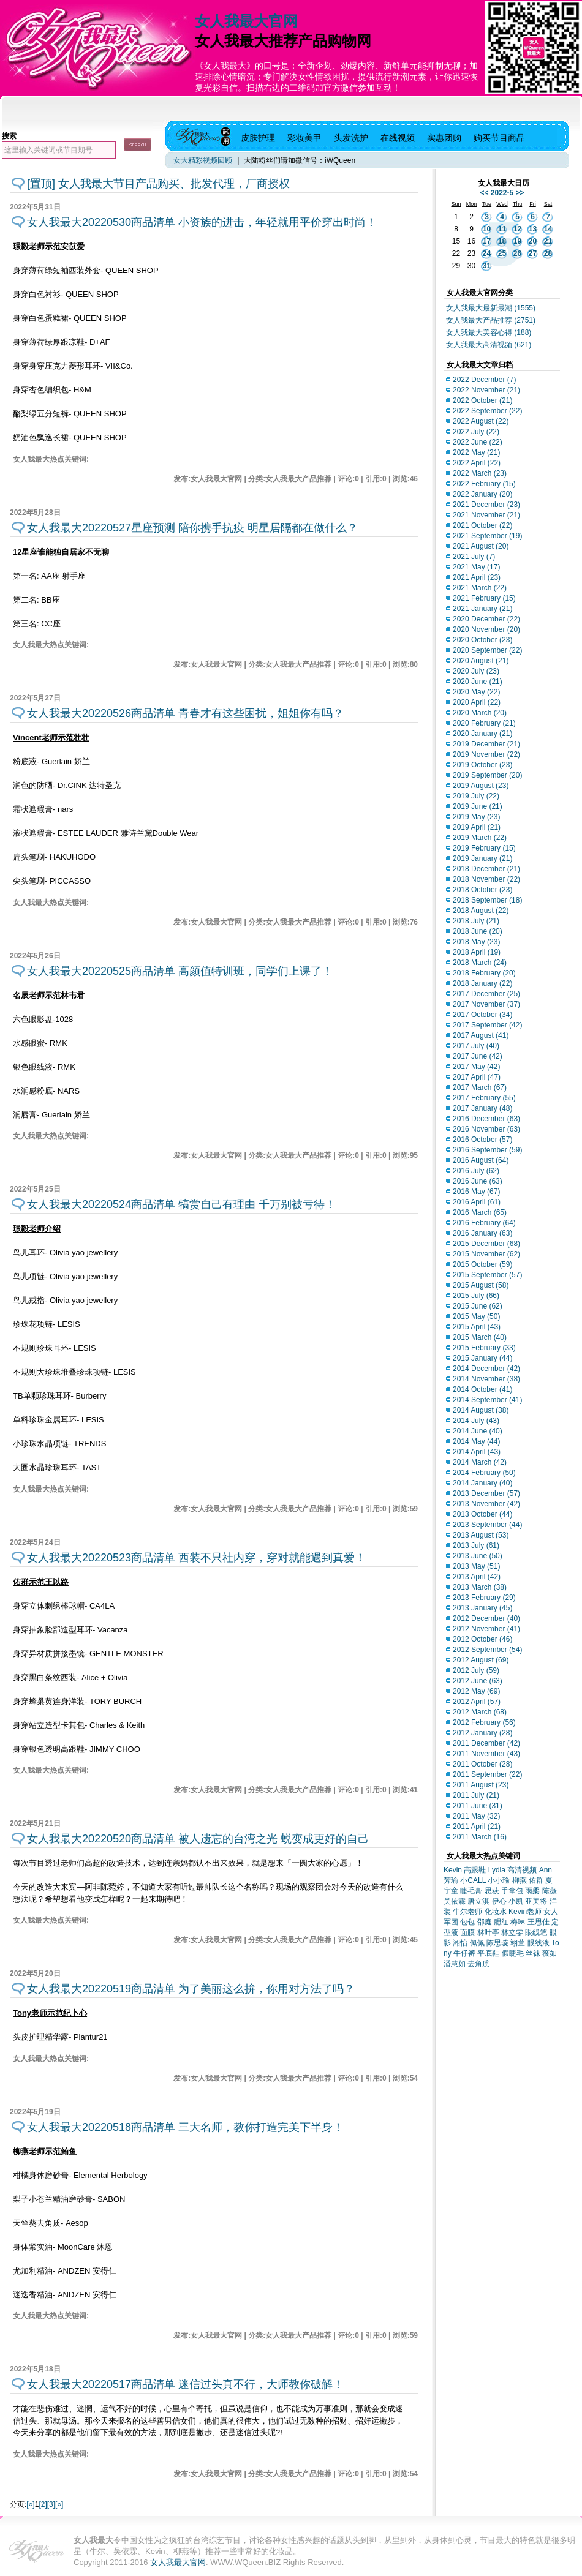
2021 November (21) (486, 515)
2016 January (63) (482, 1233)
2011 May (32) (476, 1816)
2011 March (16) (480, 1837)
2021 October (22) (482, 525)
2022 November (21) (486, 390)
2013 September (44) (487, 1524)
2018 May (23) (476, 941)
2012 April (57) (477, 1701)
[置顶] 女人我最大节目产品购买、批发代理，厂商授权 (158, 184)
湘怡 (460, 1943)
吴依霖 (455, 1901)
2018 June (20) (477, 931)
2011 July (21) (476, 1795)
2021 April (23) (477, 577)
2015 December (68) (486, 1243)
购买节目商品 (499, 138)
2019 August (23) (480, 785)
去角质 (478, 1963)
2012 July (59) (476, 1670)
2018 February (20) (484, 973)
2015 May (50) (476, 1316)
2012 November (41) (486, 1628)
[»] (59, 2504)
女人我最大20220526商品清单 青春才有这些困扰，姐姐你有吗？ (185, 713)
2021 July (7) (474, 556)
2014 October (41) (482, 1389)
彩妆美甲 (304, 138)
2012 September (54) (487, 1649)
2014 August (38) (480, 1410)
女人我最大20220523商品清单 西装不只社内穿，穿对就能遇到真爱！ (196, 1558)
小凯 (515, 1901)
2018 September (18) (487, 900)
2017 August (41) (480, 1035)
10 (487, 229)
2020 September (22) (487, 650)
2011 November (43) (486, 1753)
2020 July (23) (476, 671)
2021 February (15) (484, 598)
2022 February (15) (484, 483)
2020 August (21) (480, 660)
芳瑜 (451, 1880)
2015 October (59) (482, 1264)
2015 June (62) (477, 1306)
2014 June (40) (477, 1431)
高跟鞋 (475, 1870)
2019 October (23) (482, 764)
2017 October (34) (482, 1014)
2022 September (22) (487, 411)
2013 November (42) (486, 1504)
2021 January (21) (482, 608)
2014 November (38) (486, 1379)
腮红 (501, 1922)
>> (520, 193)
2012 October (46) (482, 1639)
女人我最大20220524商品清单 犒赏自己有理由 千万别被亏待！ (181, 1204)
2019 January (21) (482, 858)
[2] (43, 2504)
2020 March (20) (480, 712)
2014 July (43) (476, 1420)
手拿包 (512, 1891)
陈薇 (549, 1891)
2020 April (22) (477, 702)
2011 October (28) (482, 1764)
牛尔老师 (467, 1911)
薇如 (549, 1953)
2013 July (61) (476, 1545)
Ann (545, 1870)
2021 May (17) (476, 567)
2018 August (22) (480, 910)
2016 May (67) (476, 1191)
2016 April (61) (477, 1202)
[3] (51, 2504)
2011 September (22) (487, 1774)
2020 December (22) (486, 619)
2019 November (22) (486, 754)
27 (533, 253)
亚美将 (536, 1901)
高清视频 (522, 1870)
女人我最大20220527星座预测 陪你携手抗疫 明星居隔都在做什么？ (192, 528)
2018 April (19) (477, 952)
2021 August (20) (480, 546)
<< (484, 193)
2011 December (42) (486, 1743)
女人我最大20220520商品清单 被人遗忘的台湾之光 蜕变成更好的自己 (198, 1839)
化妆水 (496, 1911)
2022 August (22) (480, 421)
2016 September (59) (487, 1150)
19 (517, 241)
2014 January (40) (482, 1483)
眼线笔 (536, 1932)
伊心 (499, 1901)
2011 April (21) (477, 1826)
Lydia (496, 1870)
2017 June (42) (477, 1056)
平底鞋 (488, 1953)
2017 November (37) (486, 1004)
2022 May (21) (476, 452)
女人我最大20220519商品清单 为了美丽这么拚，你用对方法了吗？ (191, 1989)
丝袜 (533, 1953)
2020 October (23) (482, 640)
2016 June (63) (477, 1181)
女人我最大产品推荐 (490, 320)
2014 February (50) (484, 1472)
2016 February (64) (484, 1223)
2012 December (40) (486, 1618)
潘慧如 (455, 1963)
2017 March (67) (480, 1087)
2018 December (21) (486, 869)
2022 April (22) (477, 463)
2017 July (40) (476, 1046)
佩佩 (477, 1943)
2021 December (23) (486, 504)
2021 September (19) (487, 535)
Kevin (453, 1870)
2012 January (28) (482, 1733)
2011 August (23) (480, 1785)
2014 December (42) (486, 1368)
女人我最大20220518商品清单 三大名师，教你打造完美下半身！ (185, 2127)
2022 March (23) (480, 473)
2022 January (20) (482, 494)
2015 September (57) (487, 1275)
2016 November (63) (486, 1129)
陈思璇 (497, 1943)
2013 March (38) (480, 1587)
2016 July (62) (476, 1170)
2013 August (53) (480, 1535)
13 (533, 229)
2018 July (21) (476, 921)
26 (517, 253)
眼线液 (538, 1943)
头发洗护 (351, 138)
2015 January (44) (482, 1358)
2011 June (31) (477, 1805)
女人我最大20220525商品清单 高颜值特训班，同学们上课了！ (180, 971)
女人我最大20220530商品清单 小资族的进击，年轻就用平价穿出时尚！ (202, 222)
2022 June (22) (477, 442)
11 (502, 229)
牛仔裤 (464, 1953)
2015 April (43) (477, 1327)
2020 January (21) (482, 733)
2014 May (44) (476, 1441)
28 (548, 253)
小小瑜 (499, 1880)
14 (548, 229)
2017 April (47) (477, 1077)
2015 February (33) (484, 1347)
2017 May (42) (476, 1066)
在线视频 (397, 138)
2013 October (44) (482, 1514)
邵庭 (484, 1922)
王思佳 (538, 1922)
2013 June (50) (477, 1556)
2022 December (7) (484, 379)
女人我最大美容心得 (488, 332)
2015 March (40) (480, 1337)
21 (548, 241)
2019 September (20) (487, 775)
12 (517, 229)
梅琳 (517, 1922)
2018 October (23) (482, 889)
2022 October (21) (482, 400)
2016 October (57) (482, 1139)
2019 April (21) (477, 827)
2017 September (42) (487, 1025)
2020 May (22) (476, 692)
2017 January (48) (482, 1108)
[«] (30, 2504)
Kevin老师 (525, 1911)
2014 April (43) (477, 1452)
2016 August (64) (480, 1160)
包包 (467, 1922)
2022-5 (502, 193)
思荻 (492, 1891)
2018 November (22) (486, 879)
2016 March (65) (480, 1212)
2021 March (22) (480, 588)
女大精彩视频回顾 (202, 160)
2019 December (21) (486, 744)
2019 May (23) (476, 817)
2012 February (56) (484, 1722)
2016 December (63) (486, 1118)
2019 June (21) (477, 806)
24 (487, 253)
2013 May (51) (476, 1566)
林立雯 (512, 1932)
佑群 (536, 1880)
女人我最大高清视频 (488, 344)
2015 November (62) (486, 1254)
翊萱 (517, 1943)
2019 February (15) (484, 848)
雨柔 (532, 1891)
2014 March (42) (480, 1462)
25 (502, 253)
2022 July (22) (476, 431)
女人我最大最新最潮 (490, 308)
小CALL (473, 1880)
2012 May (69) (476, 1691)
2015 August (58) (480, 1285)
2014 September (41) (487, 1399)
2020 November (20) (486, 629)
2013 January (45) (482, 1608)
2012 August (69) (480, 1660)
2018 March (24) (480, 962)
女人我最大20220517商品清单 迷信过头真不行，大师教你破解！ (185, 2384)
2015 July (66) (476, 1295)
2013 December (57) (486, 1493)
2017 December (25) (486, 993)
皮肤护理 (258, 138)
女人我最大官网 (246, 21)
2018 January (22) (482, 983)
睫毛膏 (471, 1891)
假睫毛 (513, 1953)
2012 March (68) (480, 1712)
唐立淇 (478, 1901)
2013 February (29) (484, 1597)
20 (533, 241)
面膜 (467, 1932)
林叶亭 (488, 1932)
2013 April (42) (477, 1576)
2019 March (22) (480, 837)
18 (502, 241)
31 (487, 265)
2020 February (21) (484, 723)
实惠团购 (444, 138)
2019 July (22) (476, 796)
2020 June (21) (477, 681)
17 (487, 241)
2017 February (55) (484, 1098)
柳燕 (519, 1880)
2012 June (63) (477, 1681)
